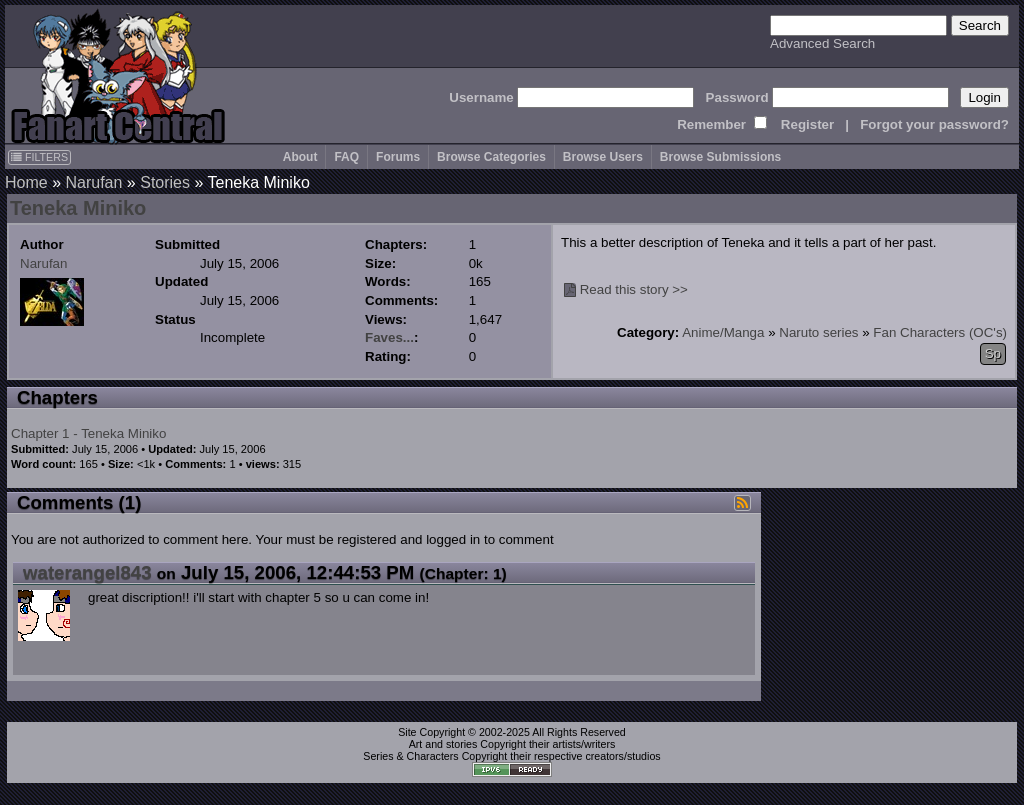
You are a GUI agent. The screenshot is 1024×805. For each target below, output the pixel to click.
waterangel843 (87, 572)
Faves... (389, 337)
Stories (165, 182)
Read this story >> (634, 289)
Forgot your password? (934, 124)
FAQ (346, 157)
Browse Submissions (720, 157)
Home (26, 182)
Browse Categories (491, 157)
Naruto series (818, 332)
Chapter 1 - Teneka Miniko (88, 433)
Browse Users (603, 157)
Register (807, 124)
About (300, 157)
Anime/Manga (723, 332)
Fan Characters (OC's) (940, 332)
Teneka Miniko (78, 208)
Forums (398, 157)
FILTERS (39, 157)
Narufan (93, 182)
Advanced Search (822, 43)
